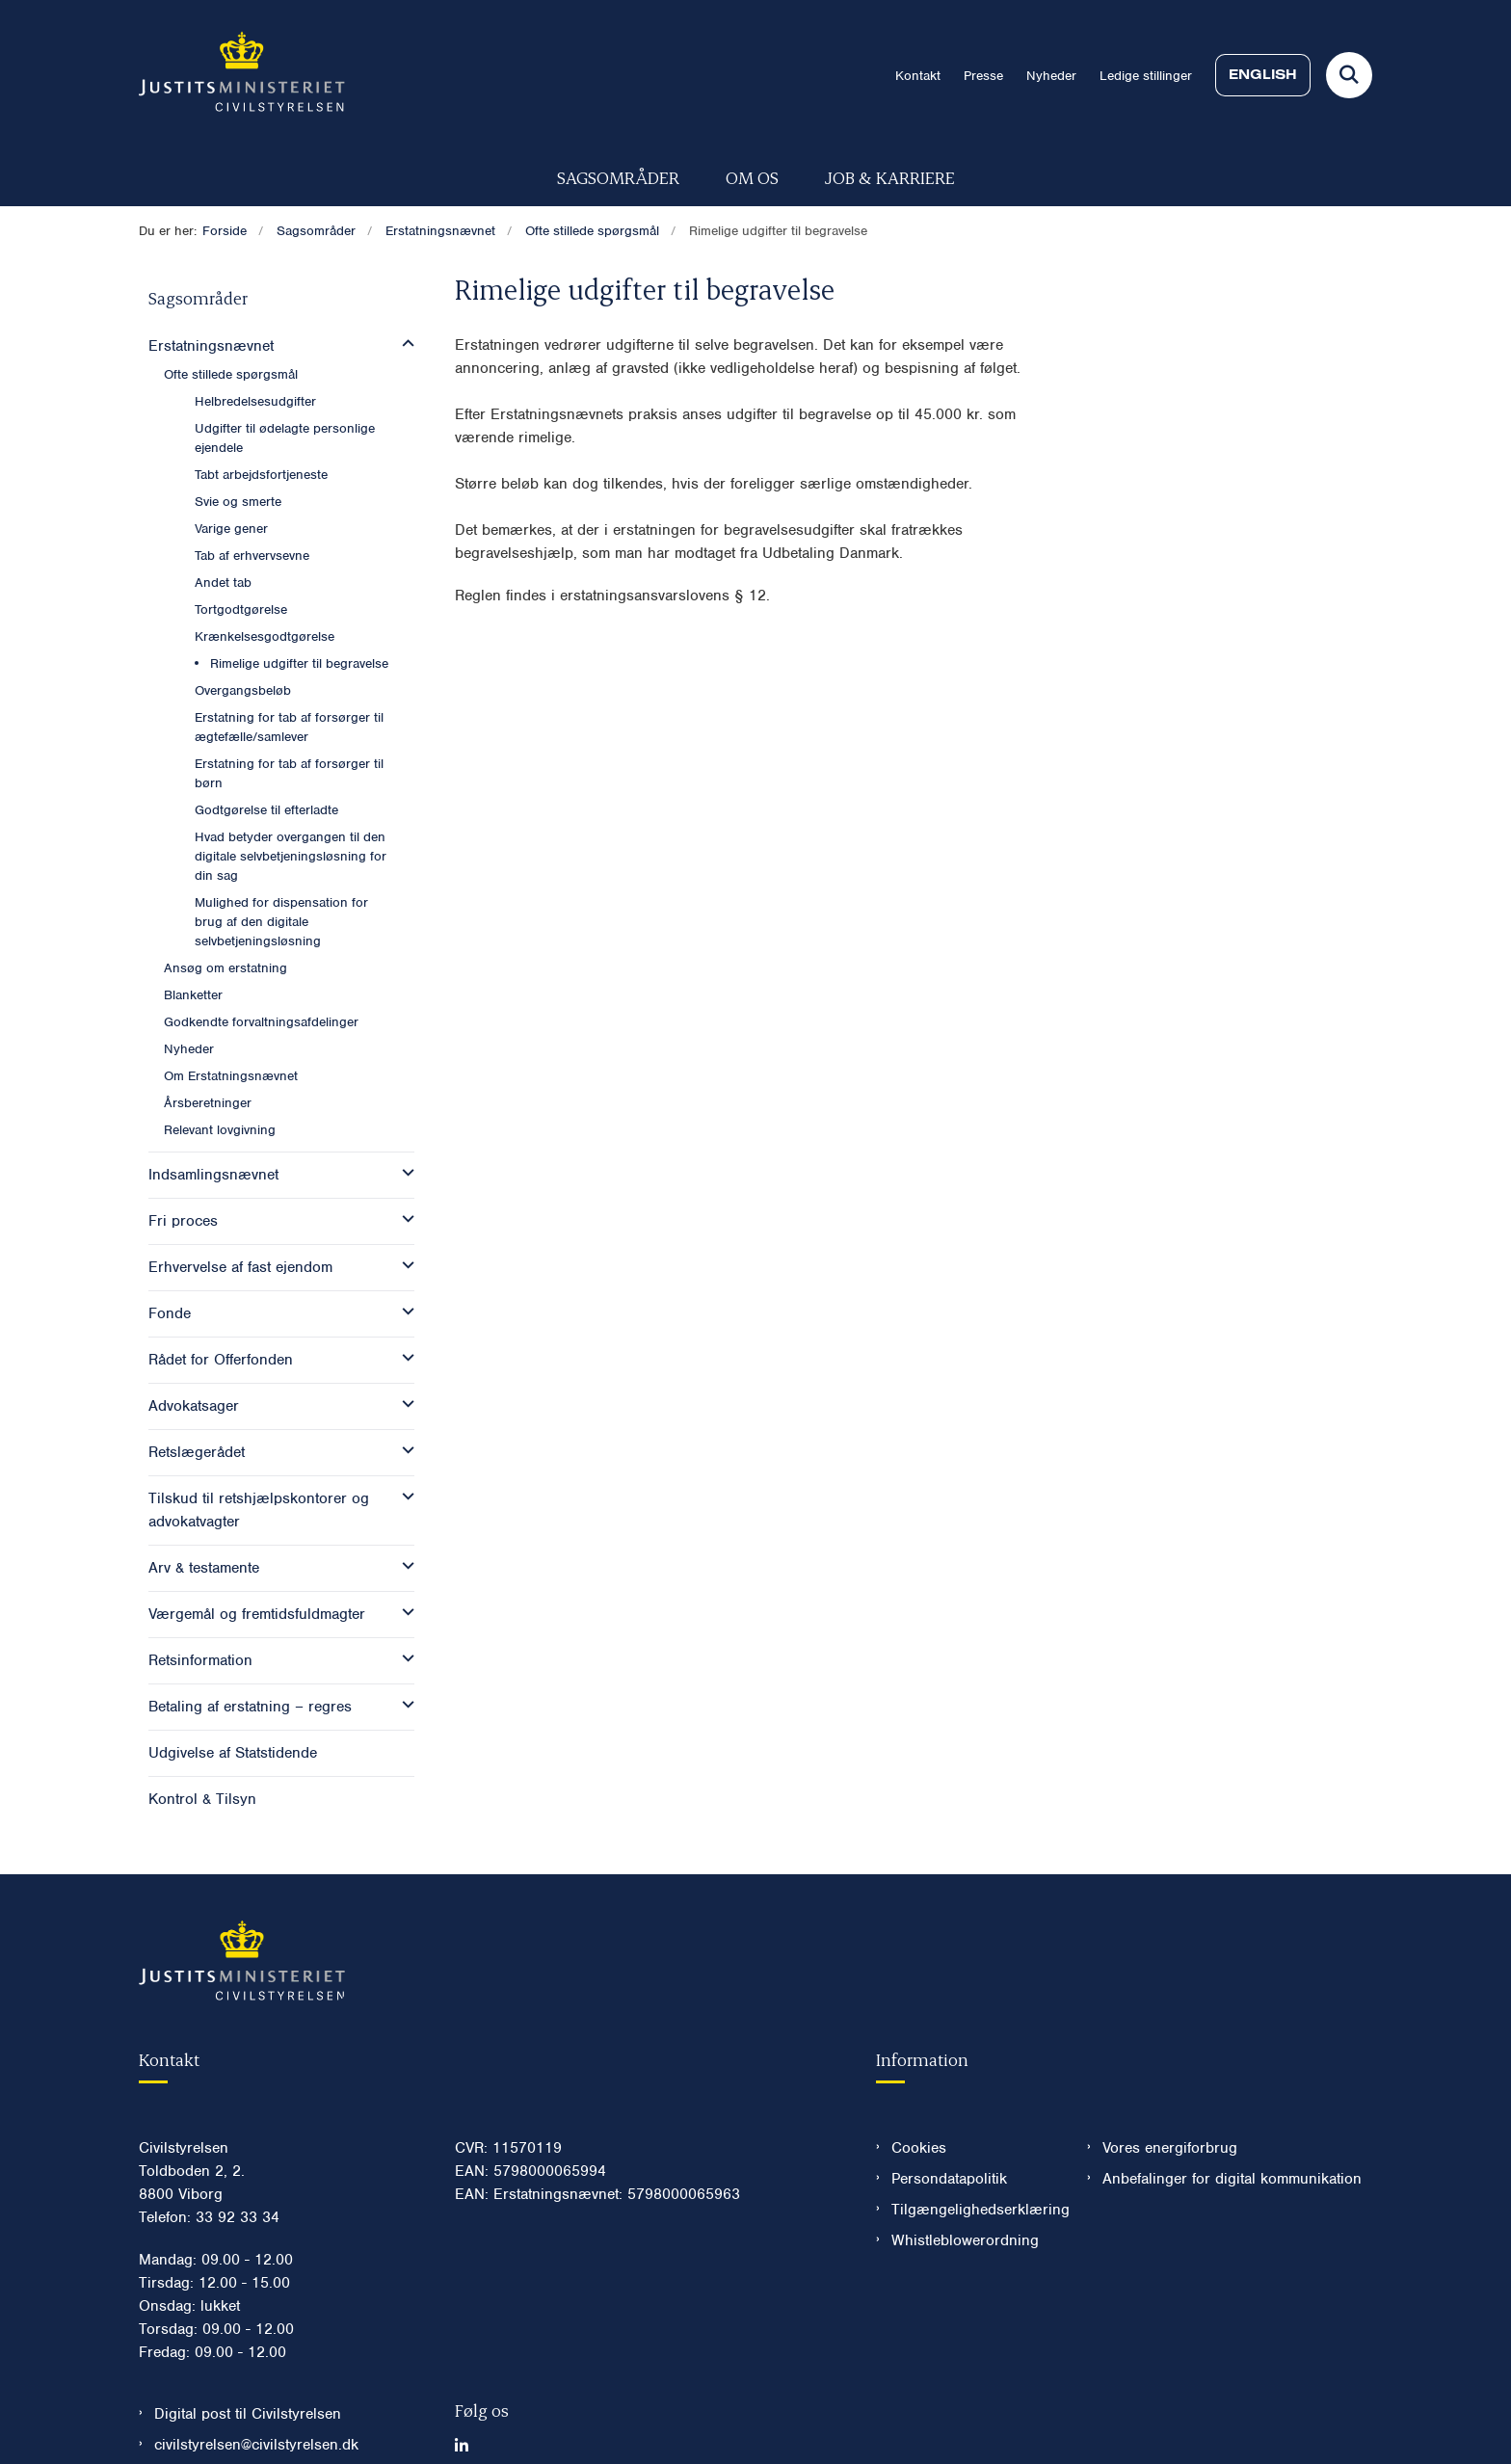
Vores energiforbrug (1169, 2090)
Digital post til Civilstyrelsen (247, 2356)
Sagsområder (618, 177)
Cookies (918, 2090)
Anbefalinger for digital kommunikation (1232, 2121)
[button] (403, 344)
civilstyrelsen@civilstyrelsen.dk (256, 2387)
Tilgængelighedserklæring (973, 2151)
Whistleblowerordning (965, 2182)
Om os (752, 177)
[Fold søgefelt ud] (1349, 75)
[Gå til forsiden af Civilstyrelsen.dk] (242, 75)
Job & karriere (890, 177)
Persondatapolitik (949, 2121)
